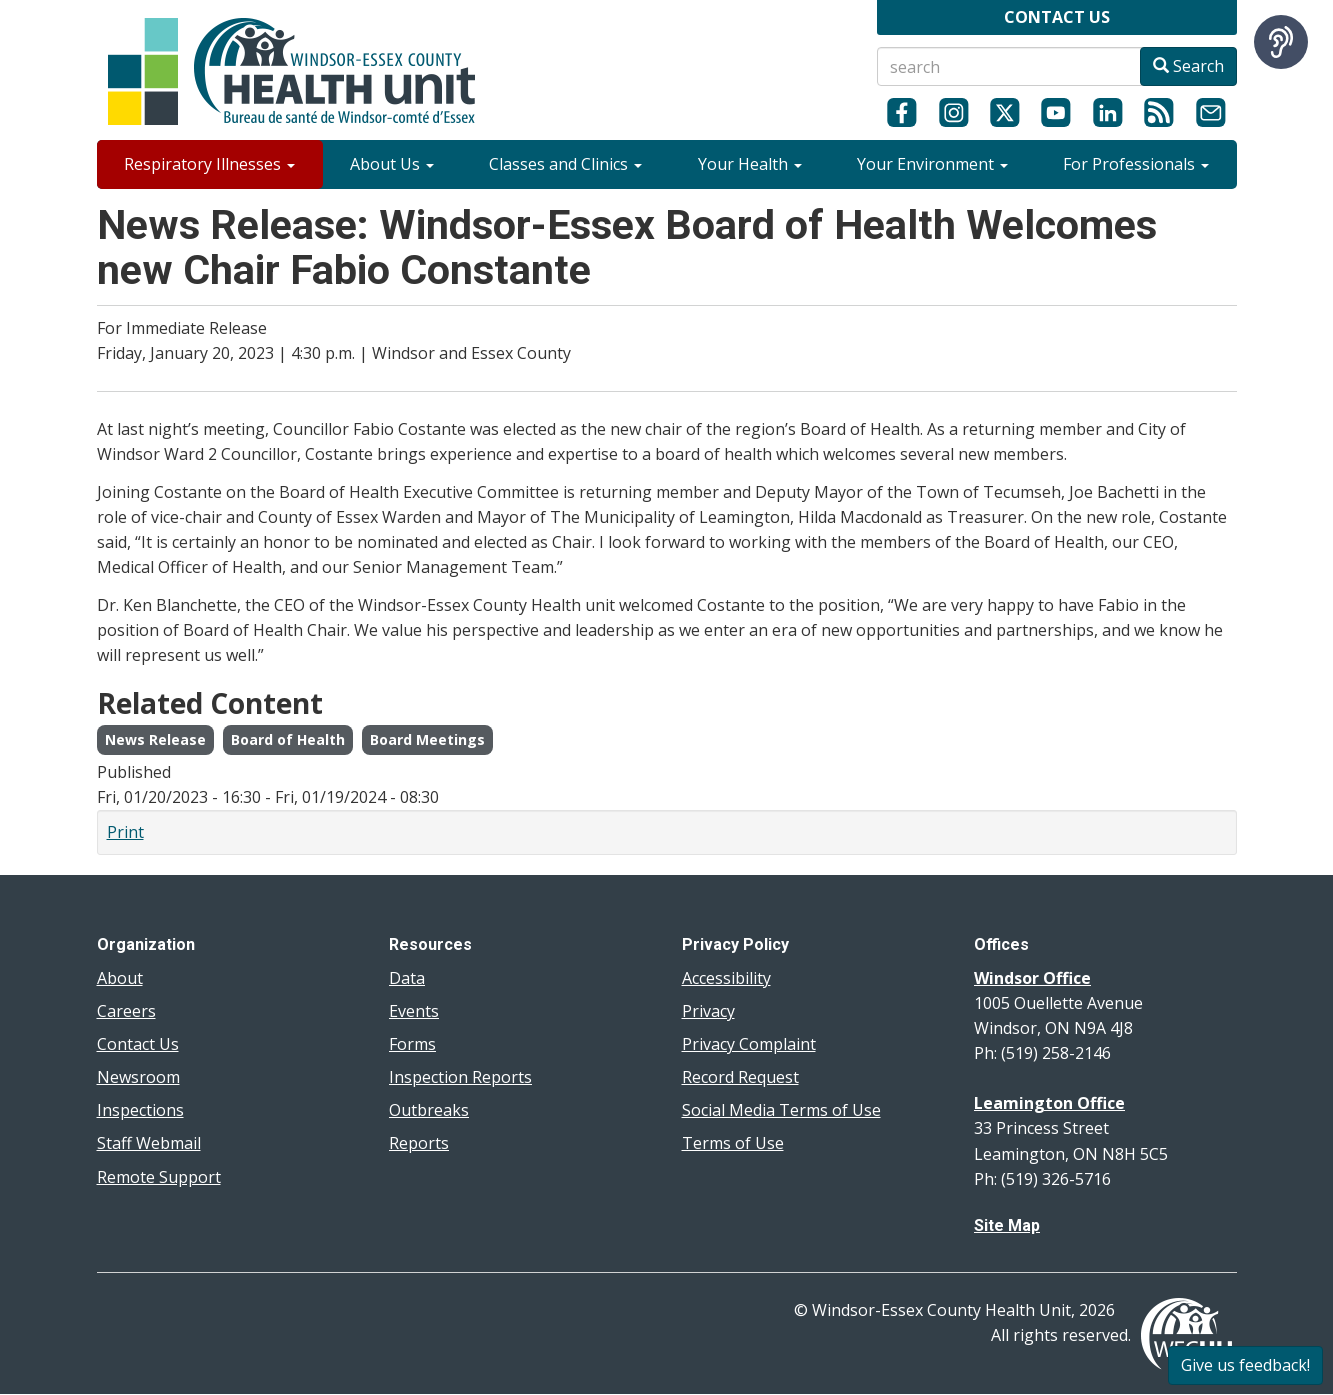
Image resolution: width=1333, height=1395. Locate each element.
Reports (419, 1143)
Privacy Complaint (749, 1044)
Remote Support (159, 1177)
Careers (126, 1011)
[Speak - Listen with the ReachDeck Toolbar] (1281, 42)
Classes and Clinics (565, 164)
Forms (412, 1044)
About (120, 978)
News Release (155, 739)
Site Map (1007, 1225)
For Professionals (1136, 164)
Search (1188, 66)
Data (407, 978)
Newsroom (138, 1077)
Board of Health (288, 739)
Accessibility (726, 978)
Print (125, 832)
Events (414, 1011)
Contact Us (138, 1044)
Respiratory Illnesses (209, 164)
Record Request (740, 1077)
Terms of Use (733, 1143)
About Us (392, 164)
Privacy (708, 1011)
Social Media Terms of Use (781, 1110)
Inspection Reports (460, 1077)
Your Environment (932, 164)
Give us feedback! (1245, 1365)
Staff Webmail (149, 1143)
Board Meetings (427, 739)
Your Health (750, 164)
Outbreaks (429, 1110)
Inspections (140, 1110)
